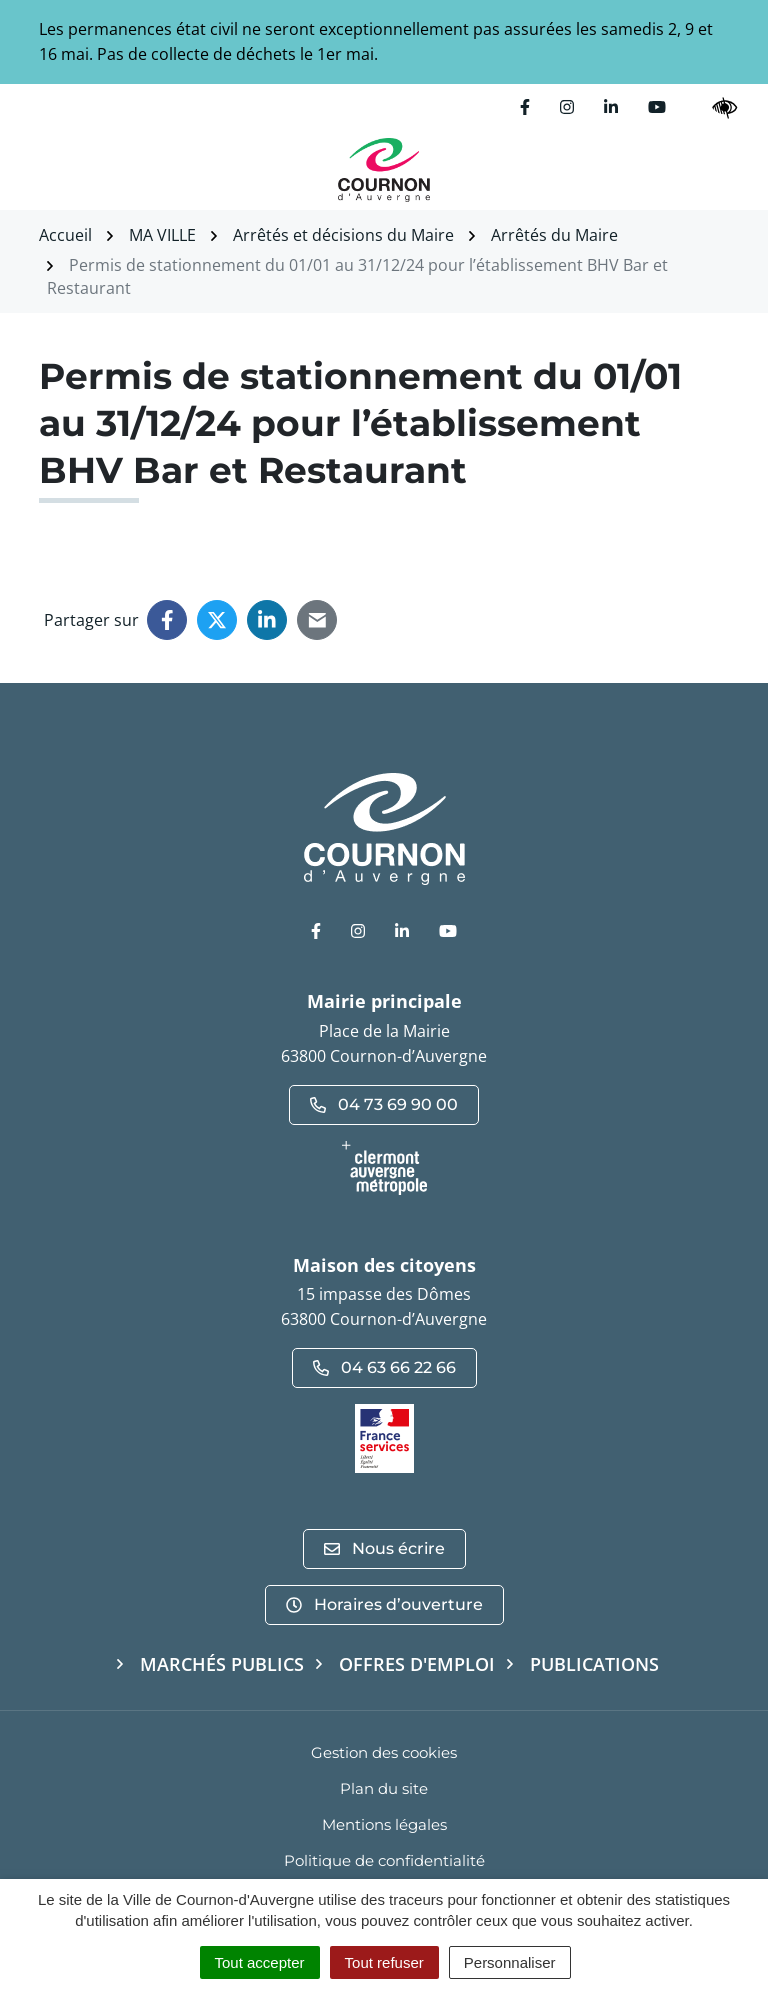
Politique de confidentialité (384, 1860)
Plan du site (384, 1788)
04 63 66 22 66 (384, 1367)
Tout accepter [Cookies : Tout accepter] (260, 1962)
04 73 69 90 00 (384, 1104)
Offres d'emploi (417, 1664)
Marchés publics (222, 1664)
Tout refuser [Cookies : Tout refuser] (384, 1962)
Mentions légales (384, 1824)
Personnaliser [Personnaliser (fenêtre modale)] (510, 1962)
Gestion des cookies (384, 1752)
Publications (594, 1664)
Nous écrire (384, 1548)
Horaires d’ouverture (384, 1604)
